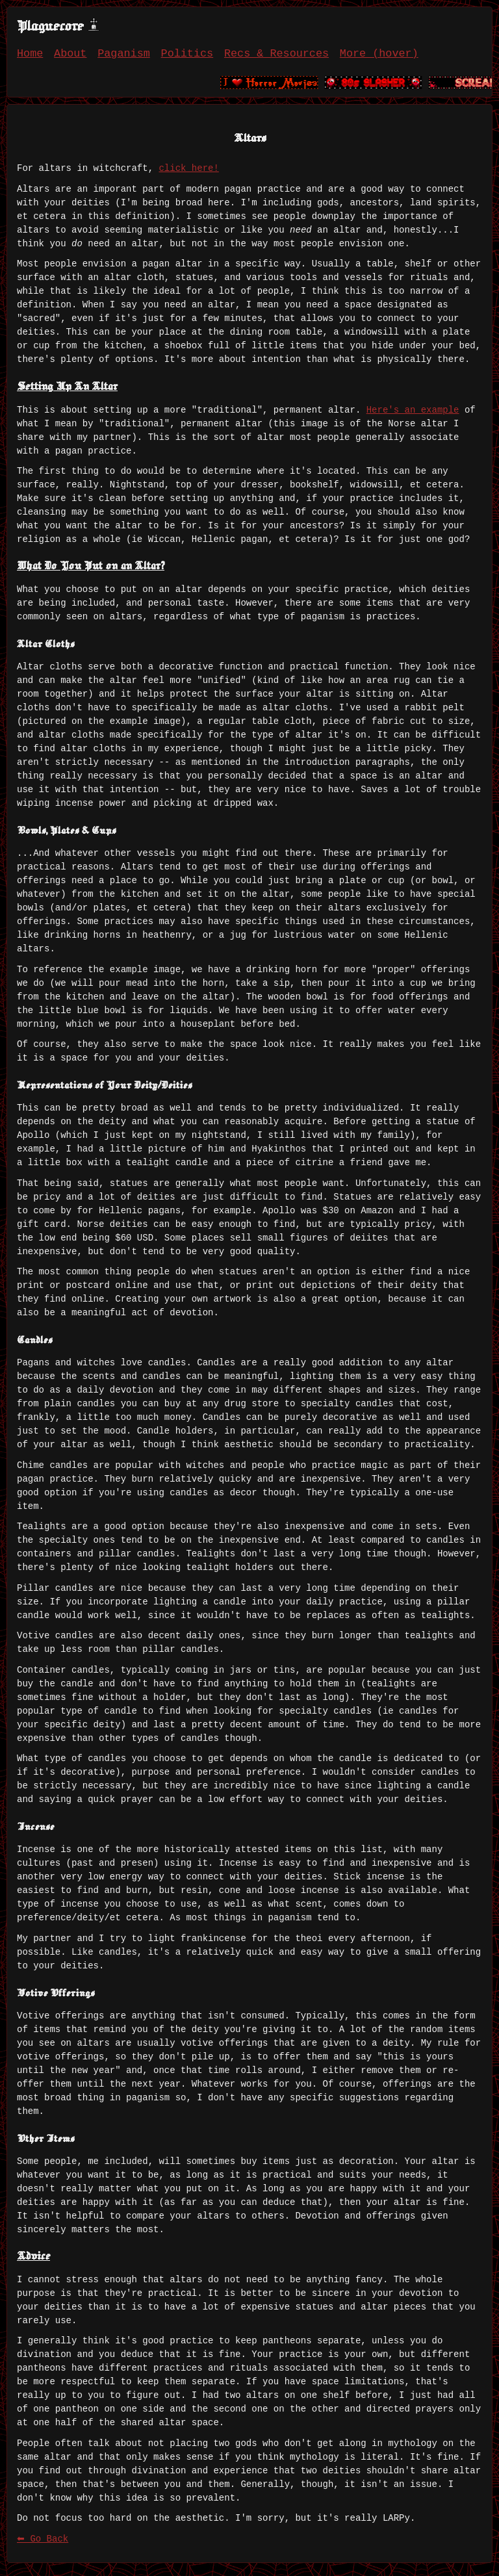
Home (30, 53)
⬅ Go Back (42, 2539)
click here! (188, 168)
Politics (187, 53)
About (70, 53)
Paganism (123, 53)
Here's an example (412, 410)
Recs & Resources (276, 53)
